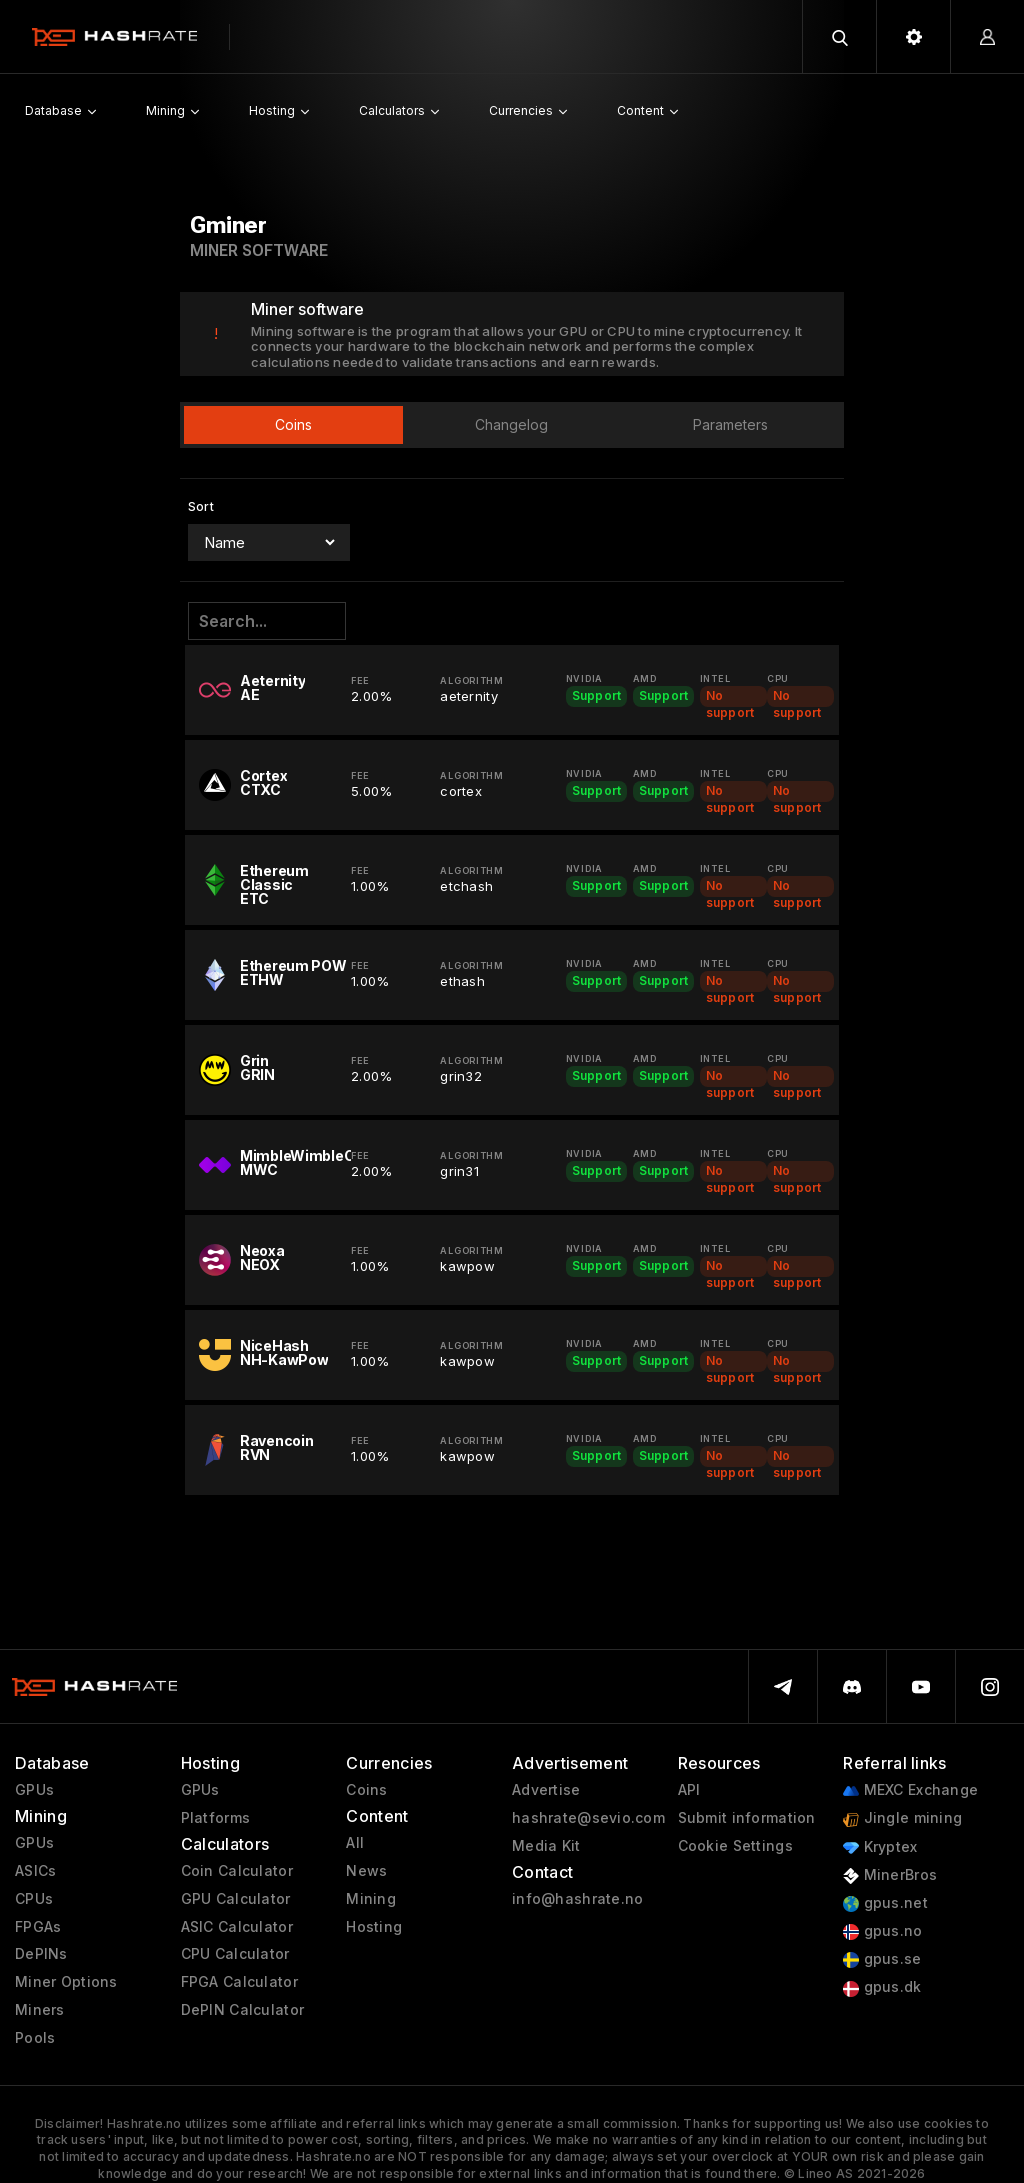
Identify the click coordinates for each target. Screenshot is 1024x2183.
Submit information (747, 1818)
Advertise (546, 1790)
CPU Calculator (235, 1954)
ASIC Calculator (237, 1927)
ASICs (35, 1871)
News (366, 1871)
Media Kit (546, 1846)
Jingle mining (902, 1818)
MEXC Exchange (910, 1790)
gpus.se (882, 1959)
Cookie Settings (735, 1846)
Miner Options (66, 1982)
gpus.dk (882, 1987)
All (355, 1843)
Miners (40, 2010)
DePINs (41, 1954)
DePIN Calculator (242, 2010)
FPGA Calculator (239, 1982)
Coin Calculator (237, 1871)
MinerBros (890, 1875)
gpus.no (882, 1931)
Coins (366, 1790)
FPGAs (38, 1927)
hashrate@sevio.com (588, 1818)
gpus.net (885, 1903)
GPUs (34, 1790)
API (689, 1790)
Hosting (374, 1927)
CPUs (34, 1899)
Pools (35, 2038)
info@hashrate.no (577, 1899)
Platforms (216, 1818)
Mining (371, 1899)
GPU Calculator (236, 1899)
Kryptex (880, 1847)
